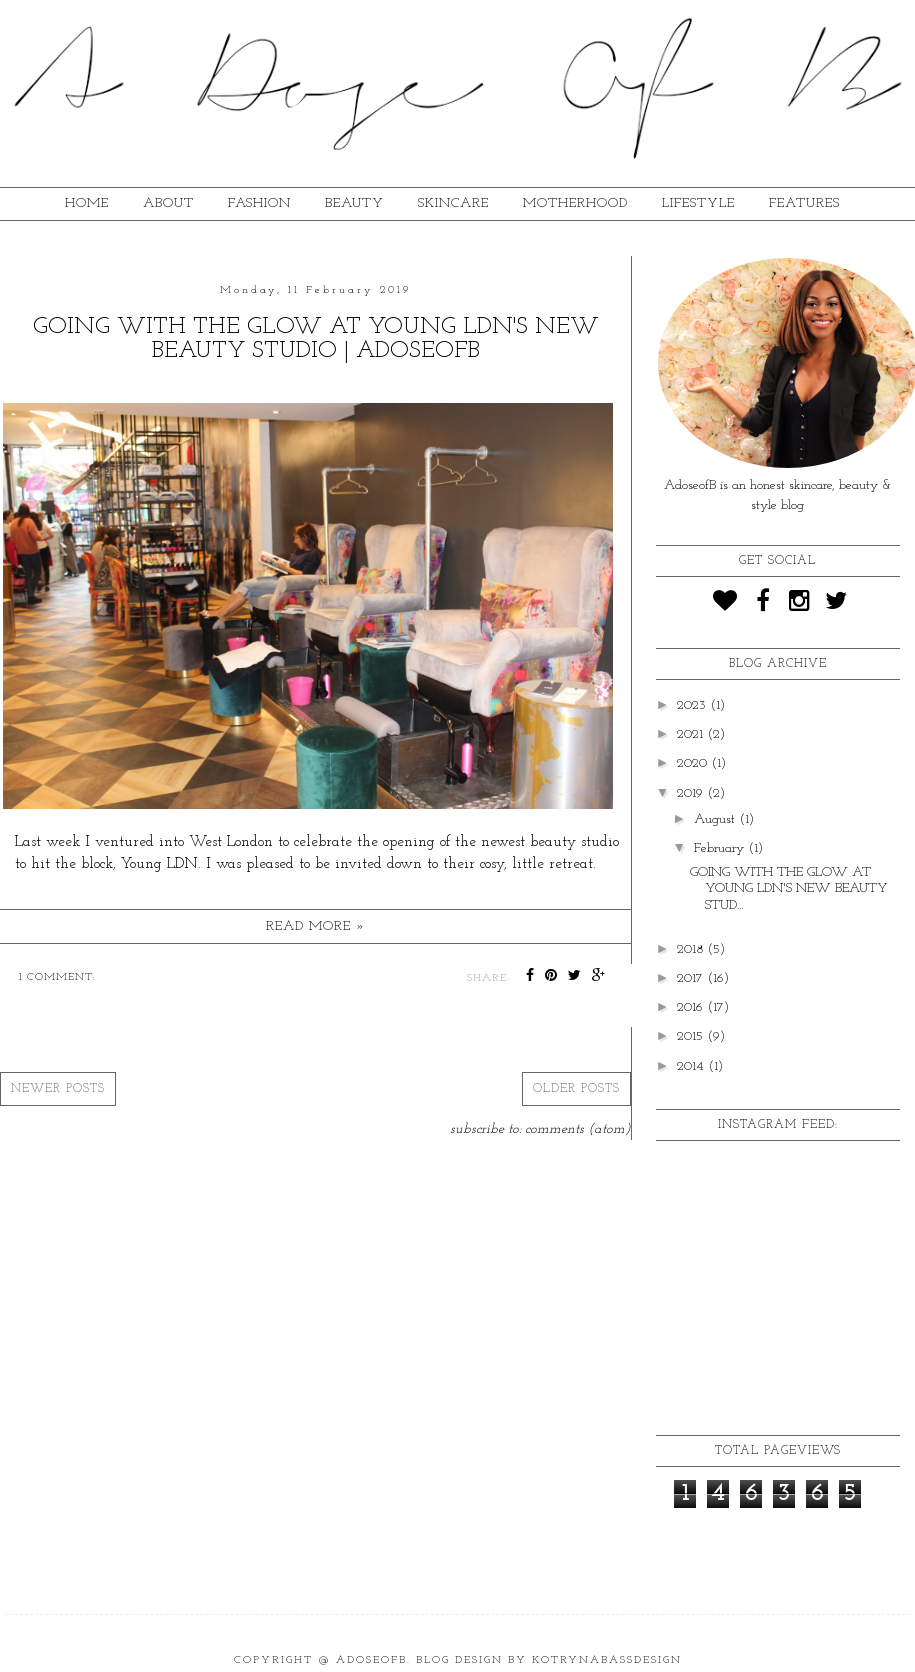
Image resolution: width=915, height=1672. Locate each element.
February (721, 848)
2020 (694, 763)
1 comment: (57, 977)
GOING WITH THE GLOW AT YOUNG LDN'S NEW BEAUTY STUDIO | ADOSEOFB (316, 339)
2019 (692, 793)
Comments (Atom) (578, 1129)
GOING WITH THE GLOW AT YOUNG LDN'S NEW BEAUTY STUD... (789, 889)
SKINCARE (453, 203)
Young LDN (159, 864)
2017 (692, 978)
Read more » (315, 926)
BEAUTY (354, 203)
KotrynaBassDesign (607, 1660)
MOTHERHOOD (575, 203)
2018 (692, 949)
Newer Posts (58, 1089)
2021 (692, 734)
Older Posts (576, 1089)
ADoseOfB (371, 1660)
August (716, 819)
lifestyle (698, 203)
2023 (693, 705)
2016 (692, 1007)
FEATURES (804, 203)
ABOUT (168, 203)
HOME (87, 203)
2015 (692, 1036)
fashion (259, 203)
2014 (692, 1066)
